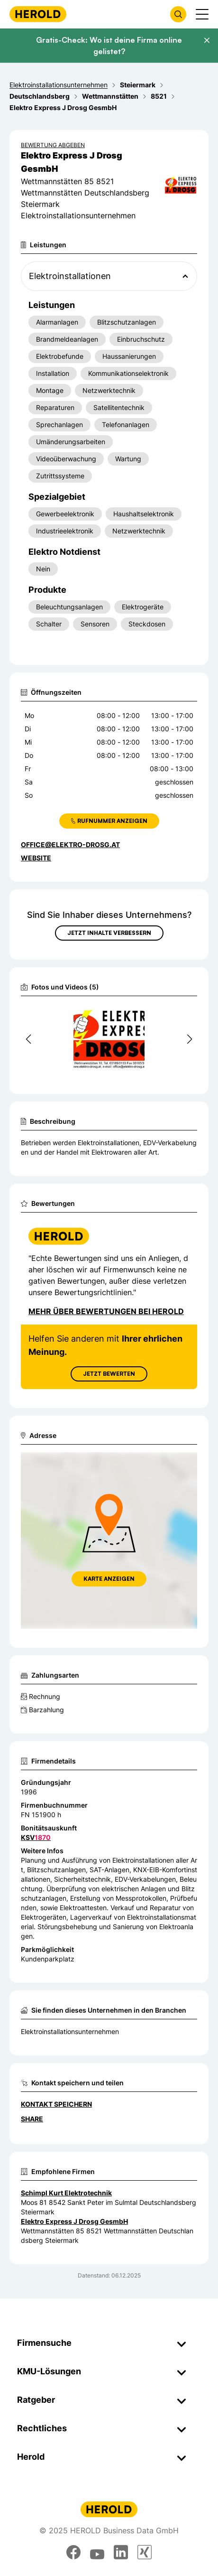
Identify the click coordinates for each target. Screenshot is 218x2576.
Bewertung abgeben (53, 145)
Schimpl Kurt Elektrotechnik (66, 2193)
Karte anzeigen (109, 1578)
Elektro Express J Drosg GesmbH (74, 2221)
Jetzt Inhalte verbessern (109, 932)
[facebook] (73, 2552)
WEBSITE (36, 858)
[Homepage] (37, 14)
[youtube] (97, 2552)
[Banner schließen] (206, 40)
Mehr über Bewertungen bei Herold (106, 1311)
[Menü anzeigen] (202, 14)
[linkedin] (121, 2552)
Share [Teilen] (32, 2119)
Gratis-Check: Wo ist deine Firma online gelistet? (109, 45)
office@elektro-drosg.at (70, 844)
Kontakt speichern (56, 2104)
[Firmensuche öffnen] (178, 14)
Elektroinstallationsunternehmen (70, 2031)
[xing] (144, 2552)
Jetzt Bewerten (109, 1373)
